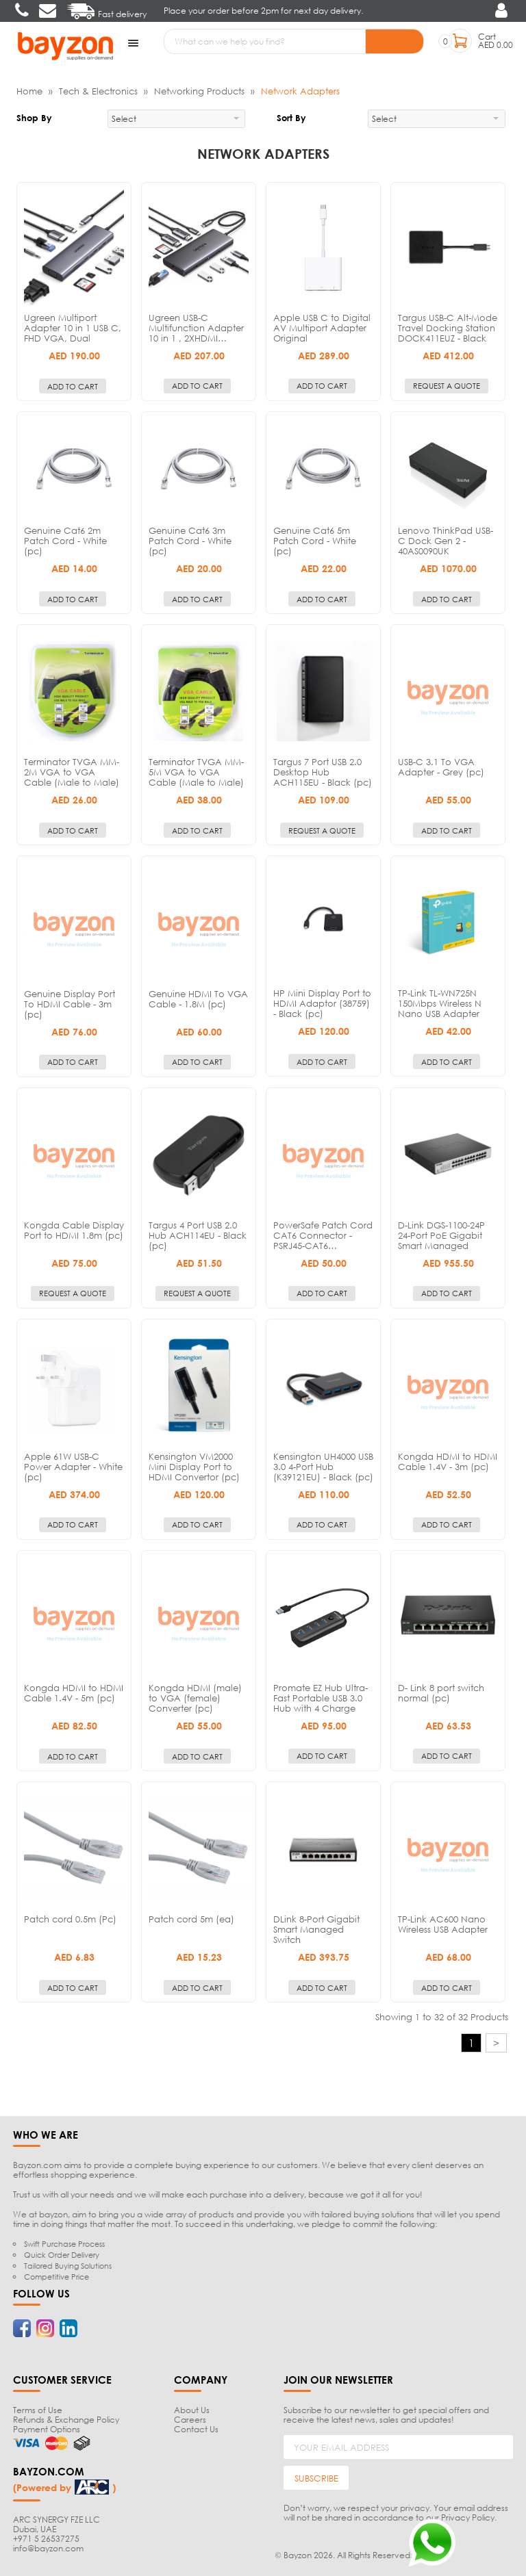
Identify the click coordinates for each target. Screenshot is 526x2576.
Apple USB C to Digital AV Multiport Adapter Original (322, 326)
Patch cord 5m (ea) (191, 1917)
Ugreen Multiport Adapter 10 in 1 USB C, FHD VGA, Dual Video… (72, 331)
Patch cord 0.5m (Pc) (70, 1917)
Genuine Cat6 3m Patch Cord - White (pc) (190, 539)
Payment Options (46, 2428)
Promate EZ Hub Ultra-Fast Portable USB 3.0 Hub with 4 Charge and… (320, 1701)
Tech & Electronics (98, 89)
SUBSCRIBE (316, 2477)
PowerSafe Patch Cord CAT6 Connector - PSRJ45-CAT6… (323, 1234)
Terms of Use (37, 2408)
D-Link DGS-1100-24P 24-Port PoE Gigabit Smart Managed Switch (441, 1239)
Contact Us (196, 2428)
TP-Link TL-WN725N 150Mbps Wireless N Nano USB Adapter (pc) (439, 1007)
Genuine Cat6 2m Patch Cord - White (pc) (65, 539)
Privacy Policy (467, 2516)
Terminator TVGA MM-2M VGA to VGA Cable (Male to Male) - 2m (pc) (71, 775)
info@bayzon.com (48, 2547)
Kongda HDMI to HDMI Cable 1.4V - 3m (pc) (447, 1460)
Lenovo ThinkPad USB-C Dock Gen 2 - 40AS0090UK (445, 539)
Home (29, 89)
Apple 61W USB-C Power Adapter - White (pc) (73, 1465)
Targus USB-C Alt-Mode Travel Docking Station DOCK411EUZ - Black (447, 326)
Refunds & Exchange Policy (66, 2418)
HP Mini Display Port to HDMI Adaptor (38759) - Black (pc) (322, 1002)
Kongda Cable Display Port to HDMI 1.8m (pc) (74, 1229)
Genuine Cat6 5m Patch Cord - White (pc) (314, 539)
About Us (192, 2408)
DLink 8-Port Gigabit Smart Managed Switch (316, 1927)
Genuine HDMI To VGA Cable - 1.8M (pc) (198, 997)
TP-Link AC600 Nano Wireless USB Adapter (443, 1922)
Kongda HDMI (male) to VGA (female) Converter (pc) (195, 1696)
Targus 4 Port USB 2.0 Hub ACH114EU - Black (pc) (198, 1234)
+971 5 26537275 (46, 2537)
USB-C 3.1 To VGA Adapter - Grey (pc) (441, 766)
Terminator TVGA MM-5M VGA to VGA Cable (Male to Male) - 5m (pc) (196, 775)
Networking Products (199, 89)
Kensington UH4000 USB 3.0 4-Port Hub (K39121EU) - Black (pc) (323, 1465)
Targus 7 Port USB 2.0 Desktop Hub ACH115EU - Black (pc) (322, 770)
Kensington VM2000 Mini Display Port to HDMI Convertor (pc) (194, 1465)
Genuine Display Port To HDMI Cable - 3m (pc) (69, 1002)
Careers (190, 2418)
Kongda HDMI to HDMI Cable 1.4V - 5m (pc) (73, 1691)
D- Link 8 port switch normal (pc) (441, 1691)
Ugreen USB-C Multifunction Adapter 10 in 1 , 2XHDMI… (196, 326)
